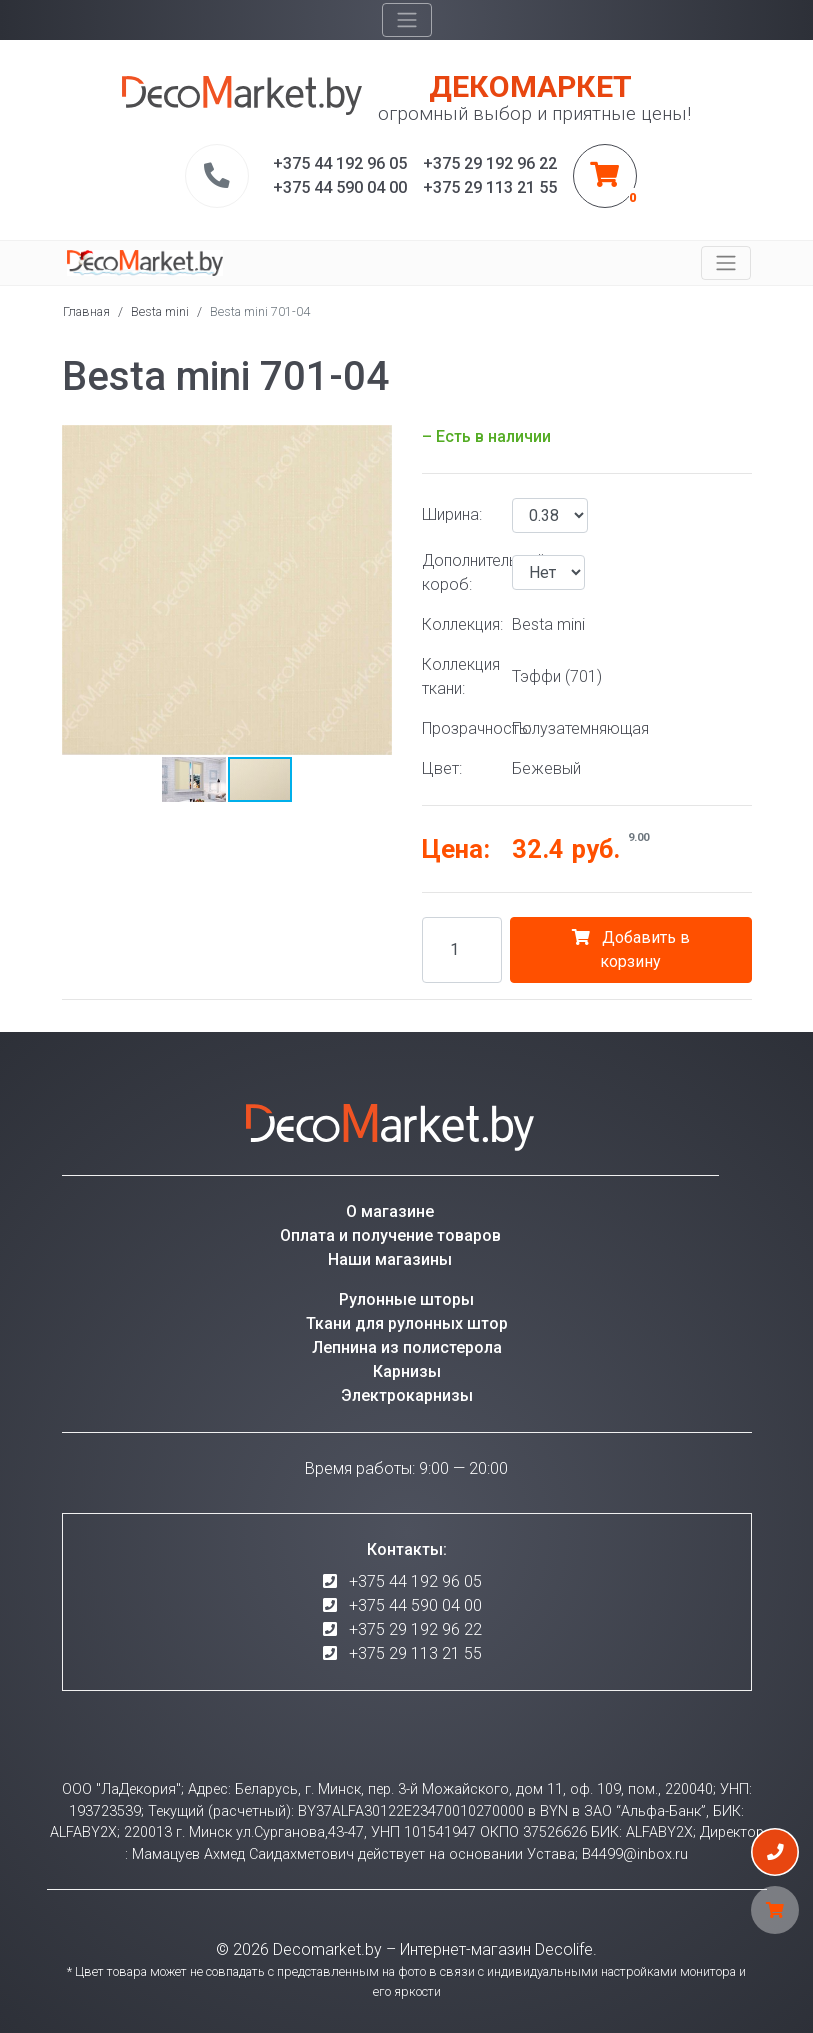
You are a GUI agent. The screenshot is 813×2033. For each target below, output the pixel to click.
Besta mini (160, 311)
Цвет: (442, 768)
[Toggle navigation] (407, 20)
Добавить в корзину (631, 949)
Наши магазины (390, 1259)
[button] (374, 443)
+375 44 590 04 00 (415, 1605)
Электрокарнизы (407, 1395)
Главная (86, 311)
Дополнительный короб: (459, 572)
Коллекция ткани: (459, 676)
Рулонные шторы (406, 1299)
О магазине (390, 1211)
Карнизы (407, 1371)
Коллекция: (459, 624)
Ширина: (452, 514)
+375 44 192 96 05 (415, 1581)
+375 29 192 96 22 (415, 1629)
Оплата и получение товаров (390, 1235)
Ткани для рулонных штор (407, 1323)
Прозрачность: (459, 728)
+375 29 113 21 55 (415, 1653)
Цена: (456, 849)
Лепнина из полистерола (407, 1347)
